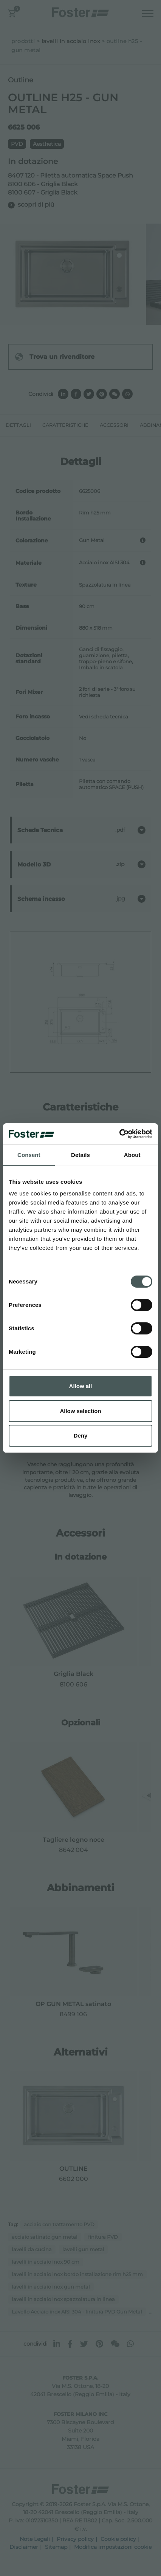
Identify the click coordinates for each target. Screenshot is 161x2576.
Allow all (80, 1386)
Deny (81, 1435)
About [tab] (132, 1155)
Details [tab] (80, 1155)
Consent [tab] (28, 1155)
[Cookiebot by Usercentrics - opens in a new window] (119, 1134)
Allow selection (80, 1411)
